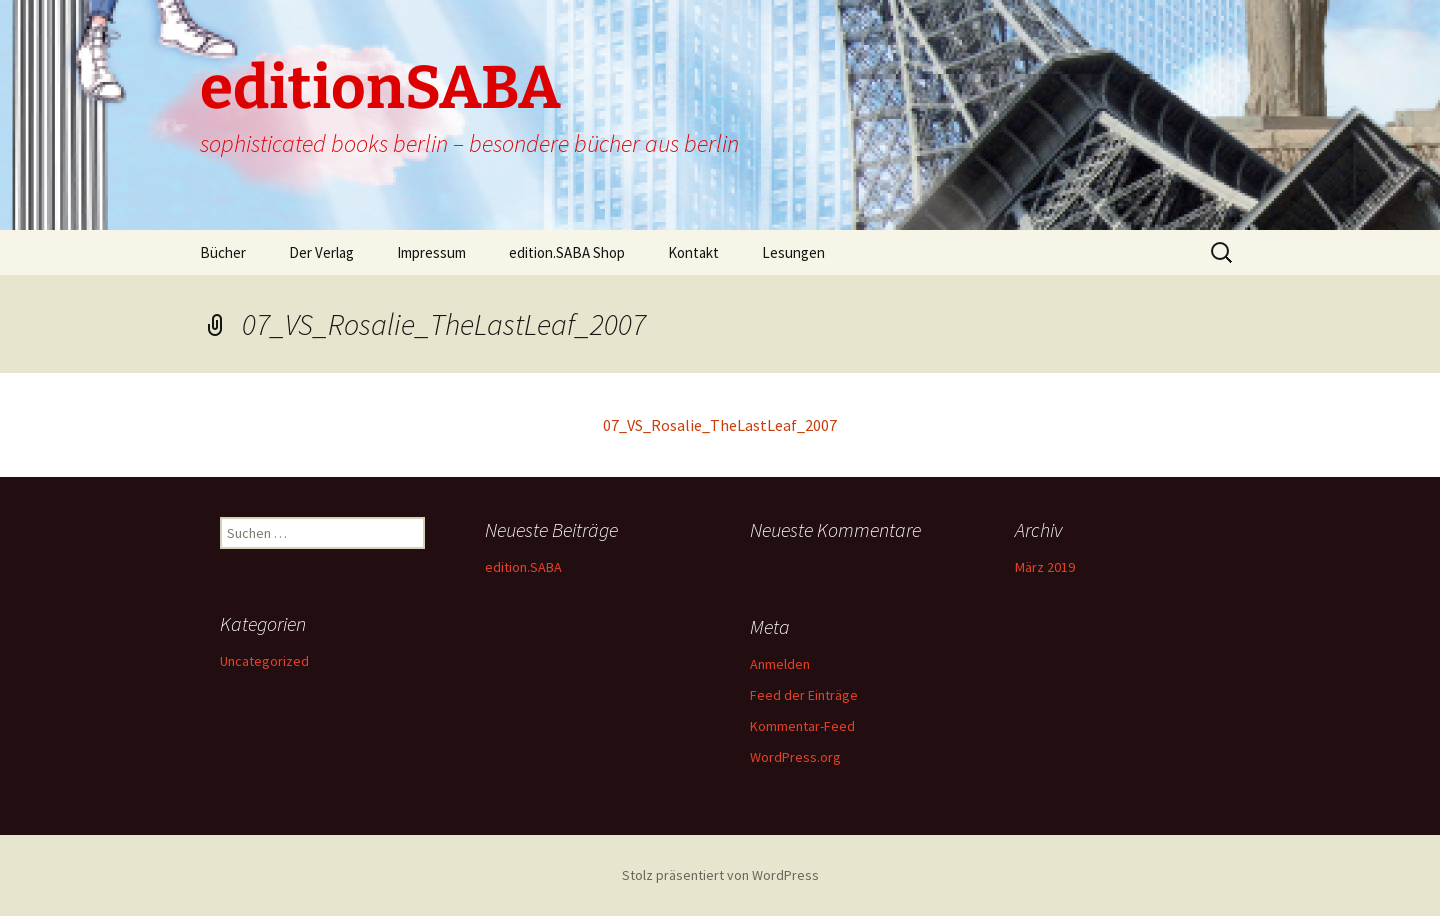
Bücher (223, 252)
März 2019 (1045, 567)
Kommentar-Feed (802, 726)
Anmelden (780, 664)
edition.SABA (523, 567)
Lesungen (793, 252)
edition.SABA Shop (567, 252)
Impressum (431, 252)
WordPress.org (795, 757)
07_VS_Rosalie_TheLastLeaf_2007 (720, 425)
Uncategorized (264, 661)
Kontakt (693, 252)
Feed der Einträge (804, 695)
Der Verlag (321, 252)
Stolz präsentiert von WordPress (720, 875)
